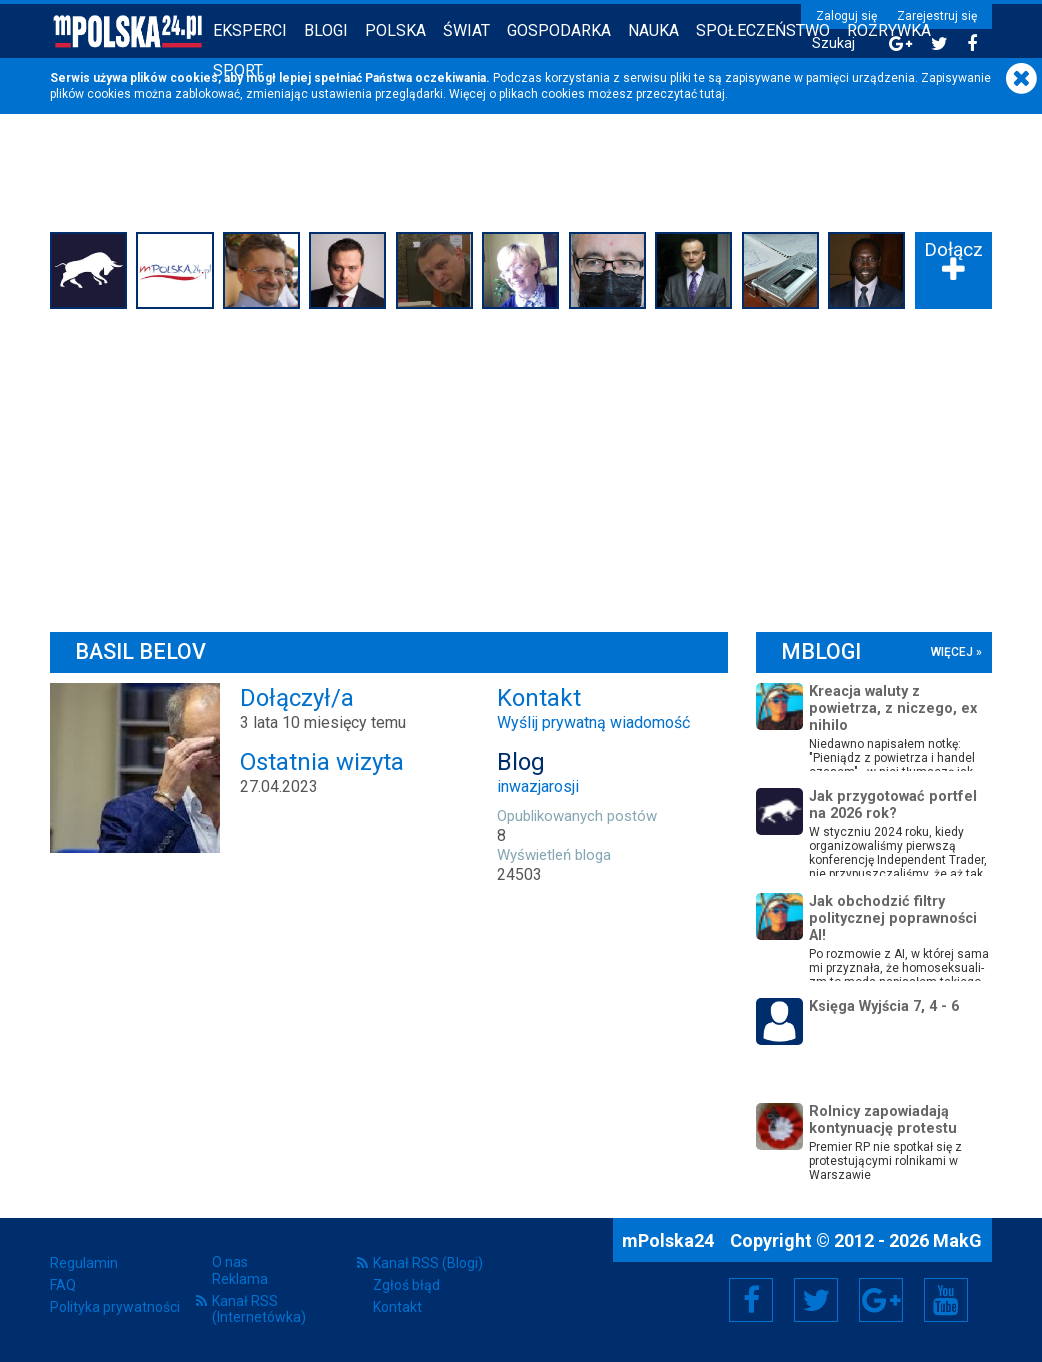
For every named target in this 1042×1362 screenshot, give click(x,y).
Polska (395, 30)
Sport (238, 70)
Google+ (881, 1300)
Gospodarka (559, 30)
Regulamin (84, 1263)
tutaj (712, 94)
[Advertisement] (521, 466)
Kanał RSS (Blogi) (428, 1263)
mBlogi (821, 651)
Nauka (653, 30)
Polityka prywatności (115, 1307)
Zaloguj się (846, 16)
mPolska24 (670, 1240)
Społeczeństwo (763, 30)
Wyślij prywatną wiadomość (593, 722)
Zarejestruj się (937, 16)
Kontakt (397, 1307)
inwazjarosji (538, 786)
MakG (957, 1240)
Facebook (751, 1300)
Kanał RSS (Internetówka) (259, 1309)
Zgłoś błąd (406, 1285)
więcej (952, 652)
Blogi (326, 30)
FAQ (63, 1285)
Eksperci (250, 30)
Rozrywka (889, 30)
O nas (230, 1262)
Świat (466, 30)
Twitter (816, 1300)
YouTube (946, 1300)
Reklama (240, 1279)
